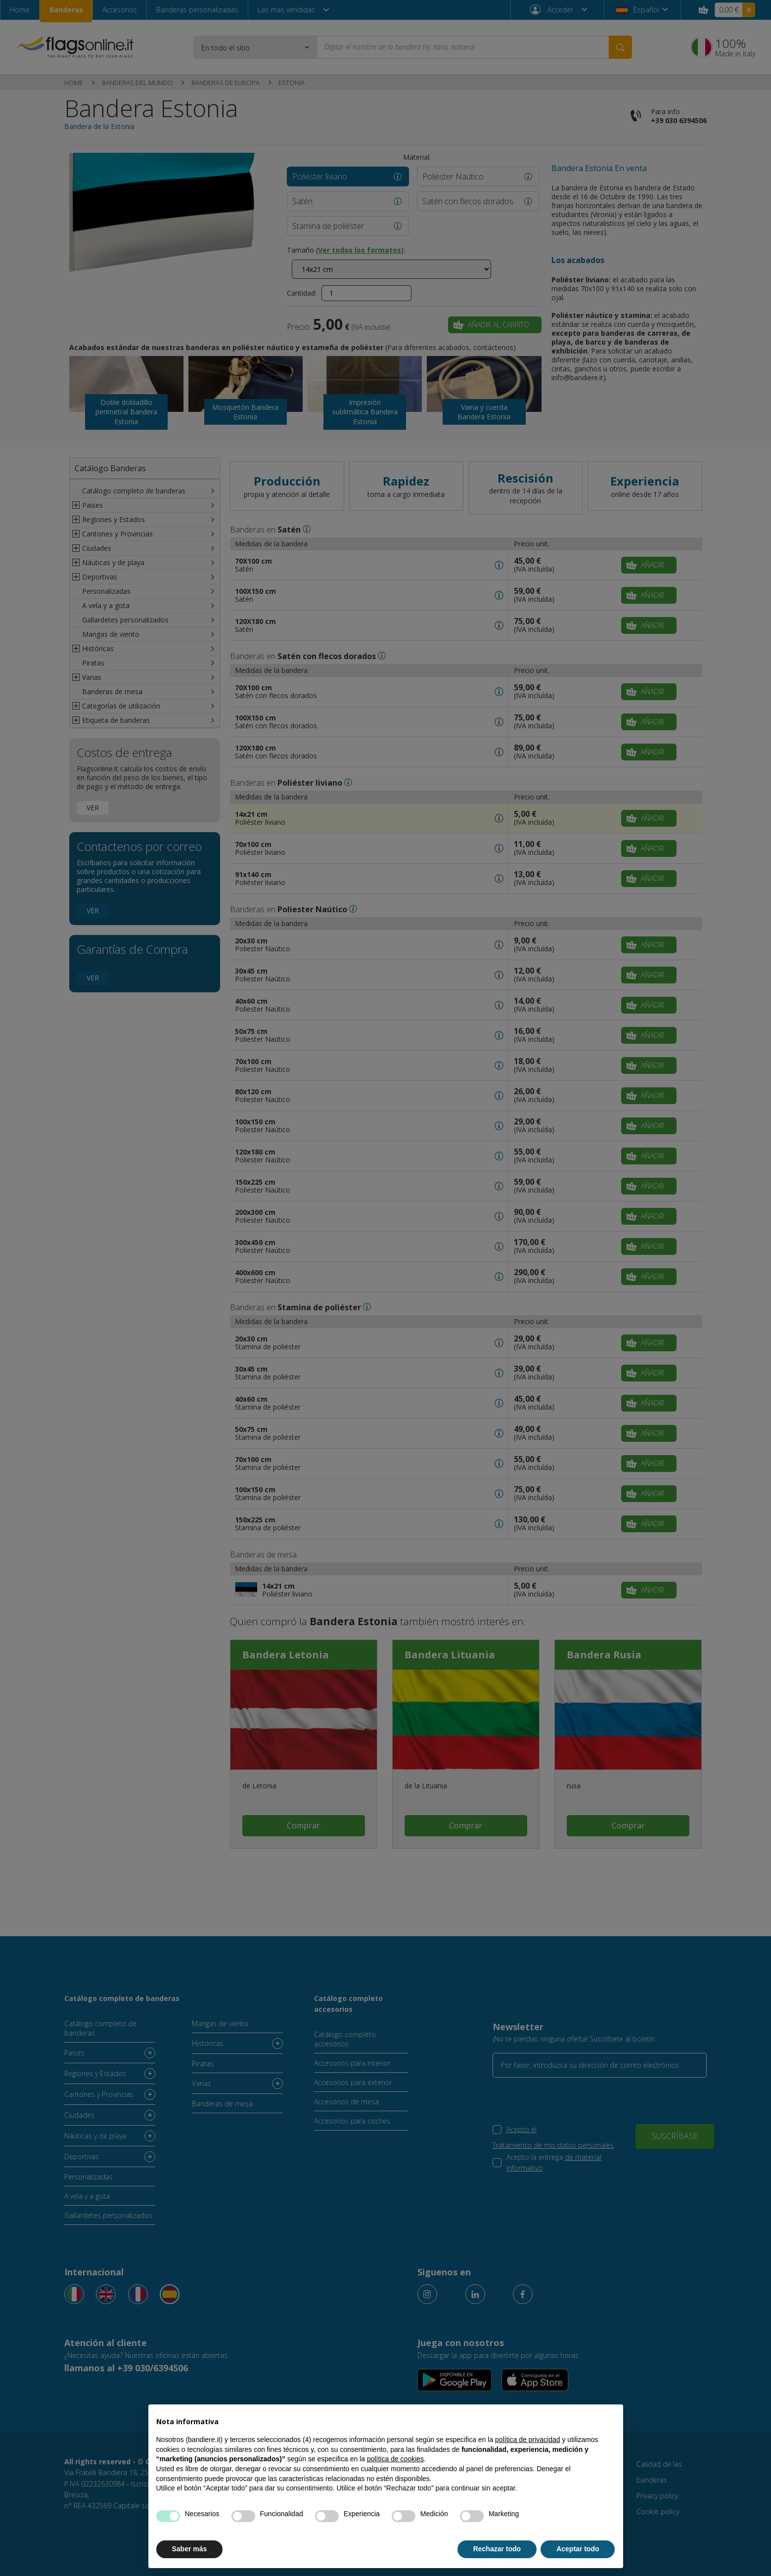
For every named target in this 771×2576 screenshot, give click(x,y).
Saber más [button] (189, 2549)
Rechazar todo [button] (497, 2549)
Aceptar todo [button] (577, 2549)
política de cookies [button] (395, 2459)
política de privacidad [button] (527, 2439)
